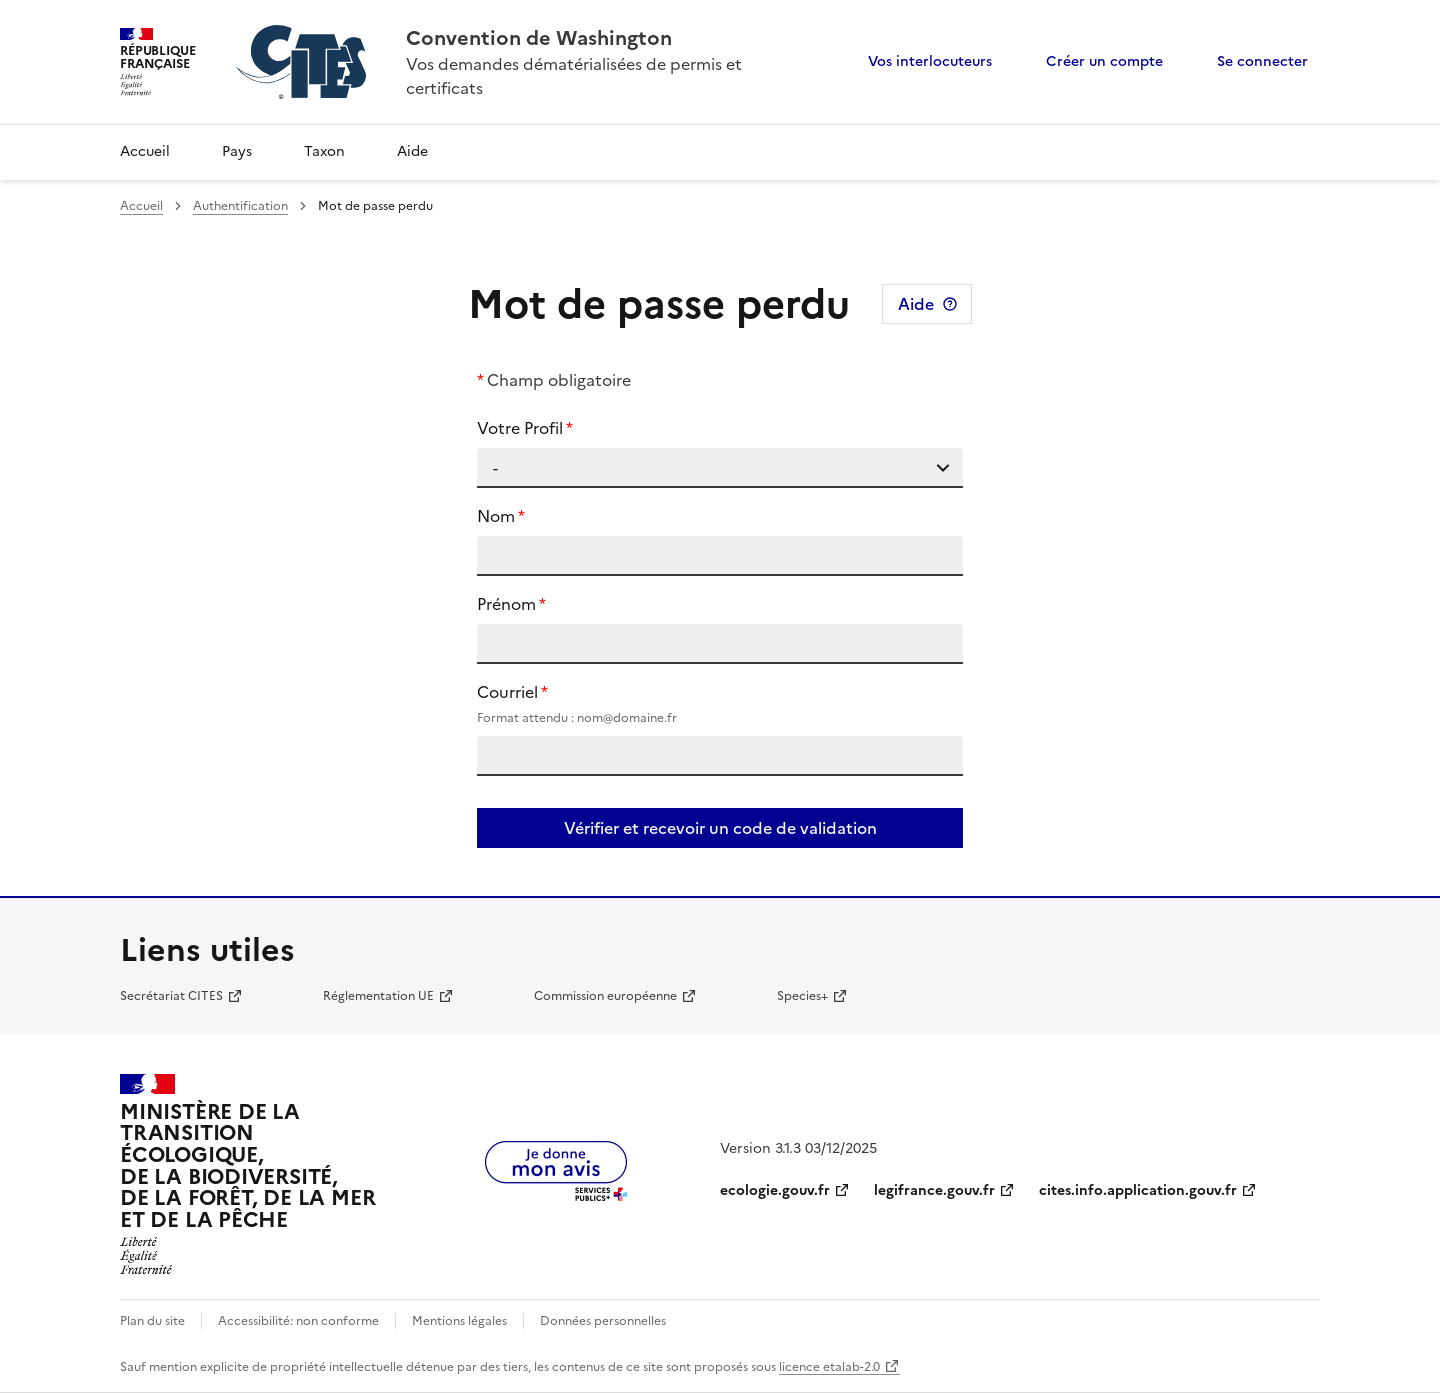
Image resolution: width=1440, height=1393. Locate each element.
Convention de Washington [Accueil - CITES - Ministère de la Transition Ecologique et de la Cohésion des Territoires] (539, 38)
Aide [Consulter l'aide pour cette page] (916, 304)
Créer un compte (1104, 61)
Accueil (145, 151)
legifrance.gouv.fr (934, 1190)
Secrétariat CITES (171, 996)
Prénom (506, 604)
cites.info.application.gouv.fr (1138, 1190)
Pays (237, 151)
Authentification (240, 206)
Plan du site (152, 1321)
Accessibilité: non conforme (298, 1321)
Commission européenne (605, 996)
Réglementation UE (378, 996)
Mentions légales (459, 1321)
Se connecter (1262, 61)
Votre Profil (520, 428)
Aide (412, 151)
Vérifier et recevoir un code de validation (720, 828)
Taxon (324, 151)
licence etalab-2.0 (829, 1367)
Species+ (802, 996)
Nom (496, 516)
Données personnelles (603, 1321)
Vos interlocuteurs (930, 61)
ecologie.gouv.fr (775, 1190)
